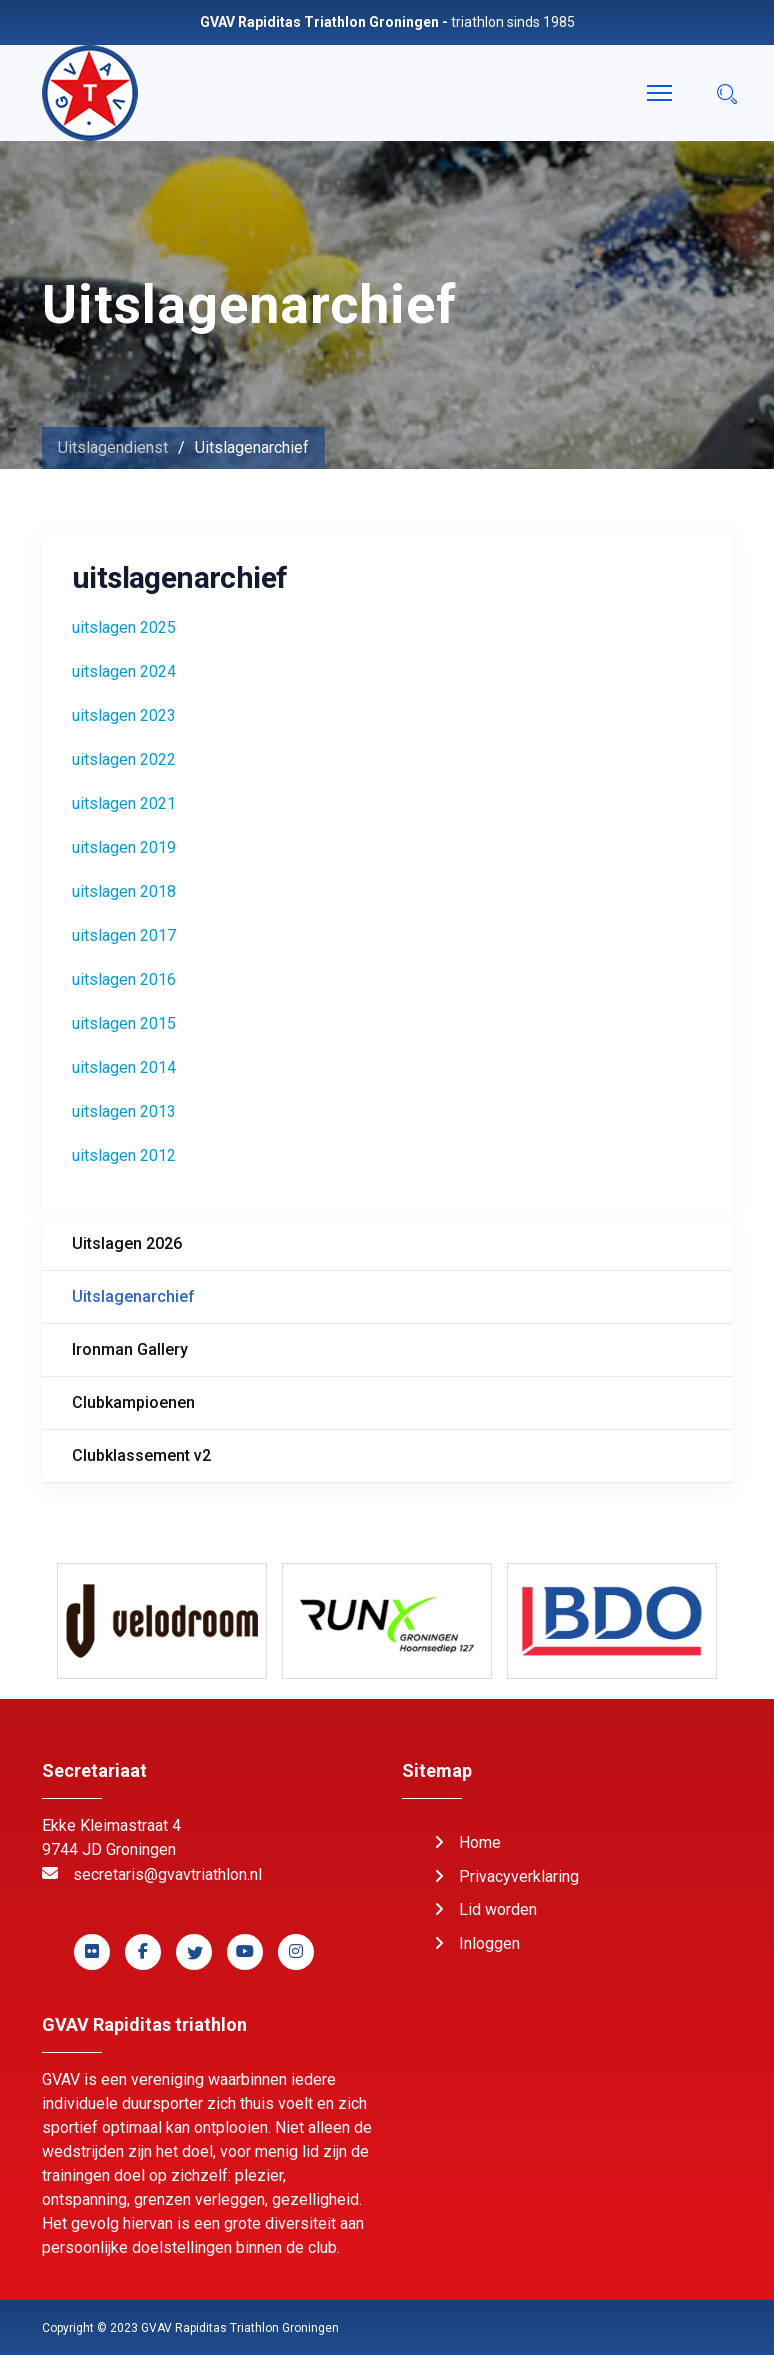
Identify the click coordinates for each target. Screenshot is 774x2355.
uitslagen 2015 (124, 1023)
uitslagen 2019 (124, 847)
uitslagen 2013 (124, 1111)
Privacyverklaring (519, 1876)
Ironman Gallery (130, 1349)
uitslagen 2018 (124, 891)
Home (480, 1842)
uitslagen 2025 (124, 627)
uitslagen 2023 (124, 715)
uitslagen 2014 (124, 1067)
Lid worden (498, 1909)
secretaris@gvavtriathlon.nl (167, 1874)
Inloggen (489, 1943)
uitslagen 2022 (124, 759)
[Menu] (659, 93)
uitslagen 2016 (124, 979)
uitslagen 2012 (124, 1155)
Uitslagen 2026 (127, 1243)
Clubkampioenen (133, 1402)
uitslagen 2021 (124, 803)
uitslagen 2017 (124, 935)
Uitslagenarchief (133, 1296)
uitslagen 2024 (124, 671)
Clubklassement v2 (141, 1455)
